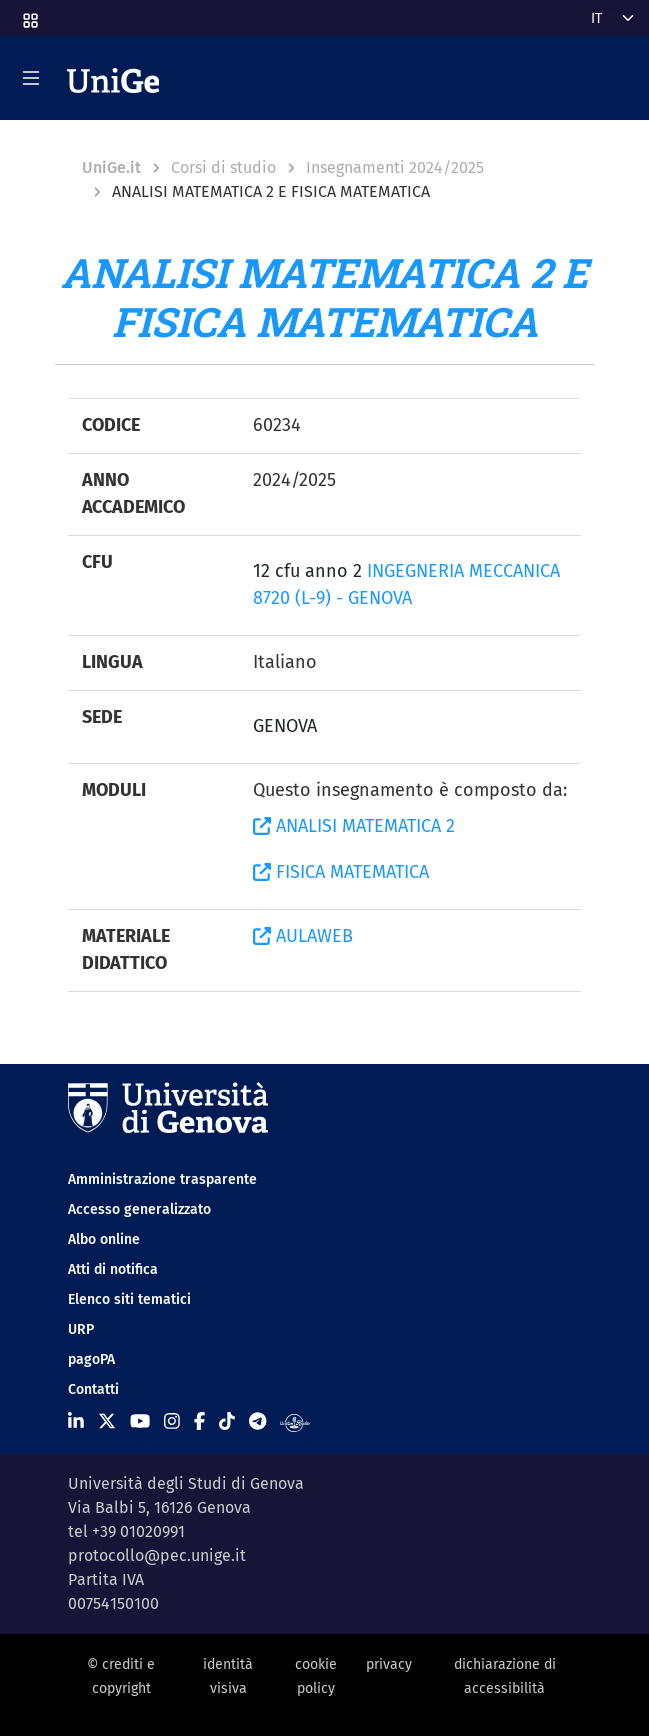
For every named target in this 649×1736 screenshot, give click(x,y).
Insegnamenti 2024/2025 (395, 167)
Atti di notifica (113, 1269)
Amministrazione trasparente (162, 1179)
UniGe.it (111, 167)
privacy (389, 1664)
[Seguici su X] (107, 1422)
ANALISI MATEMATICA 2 (354, 826)
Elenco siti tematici (129, 1299)
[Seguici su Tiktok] (227, 1422)
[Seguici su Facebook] (199, 1422)
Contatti (93, 1389)
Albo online (104, 1239)
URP (81, 1329)
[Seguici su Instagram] (172, 1422)
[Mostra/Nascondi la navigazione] (31, 78)
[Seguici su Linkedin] (76, 1422)
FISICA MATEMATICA (341, 872)
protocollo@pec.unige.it (157, 1555)
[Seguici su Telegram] (257, 1422)
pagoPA (91, 1359)
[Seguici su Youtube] (140, 1422)
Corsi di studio (223, 167)
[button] (29, 14)
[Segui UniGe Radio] (294, 1422)
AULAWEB (303, 936)
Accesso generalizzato (139, 1209)
